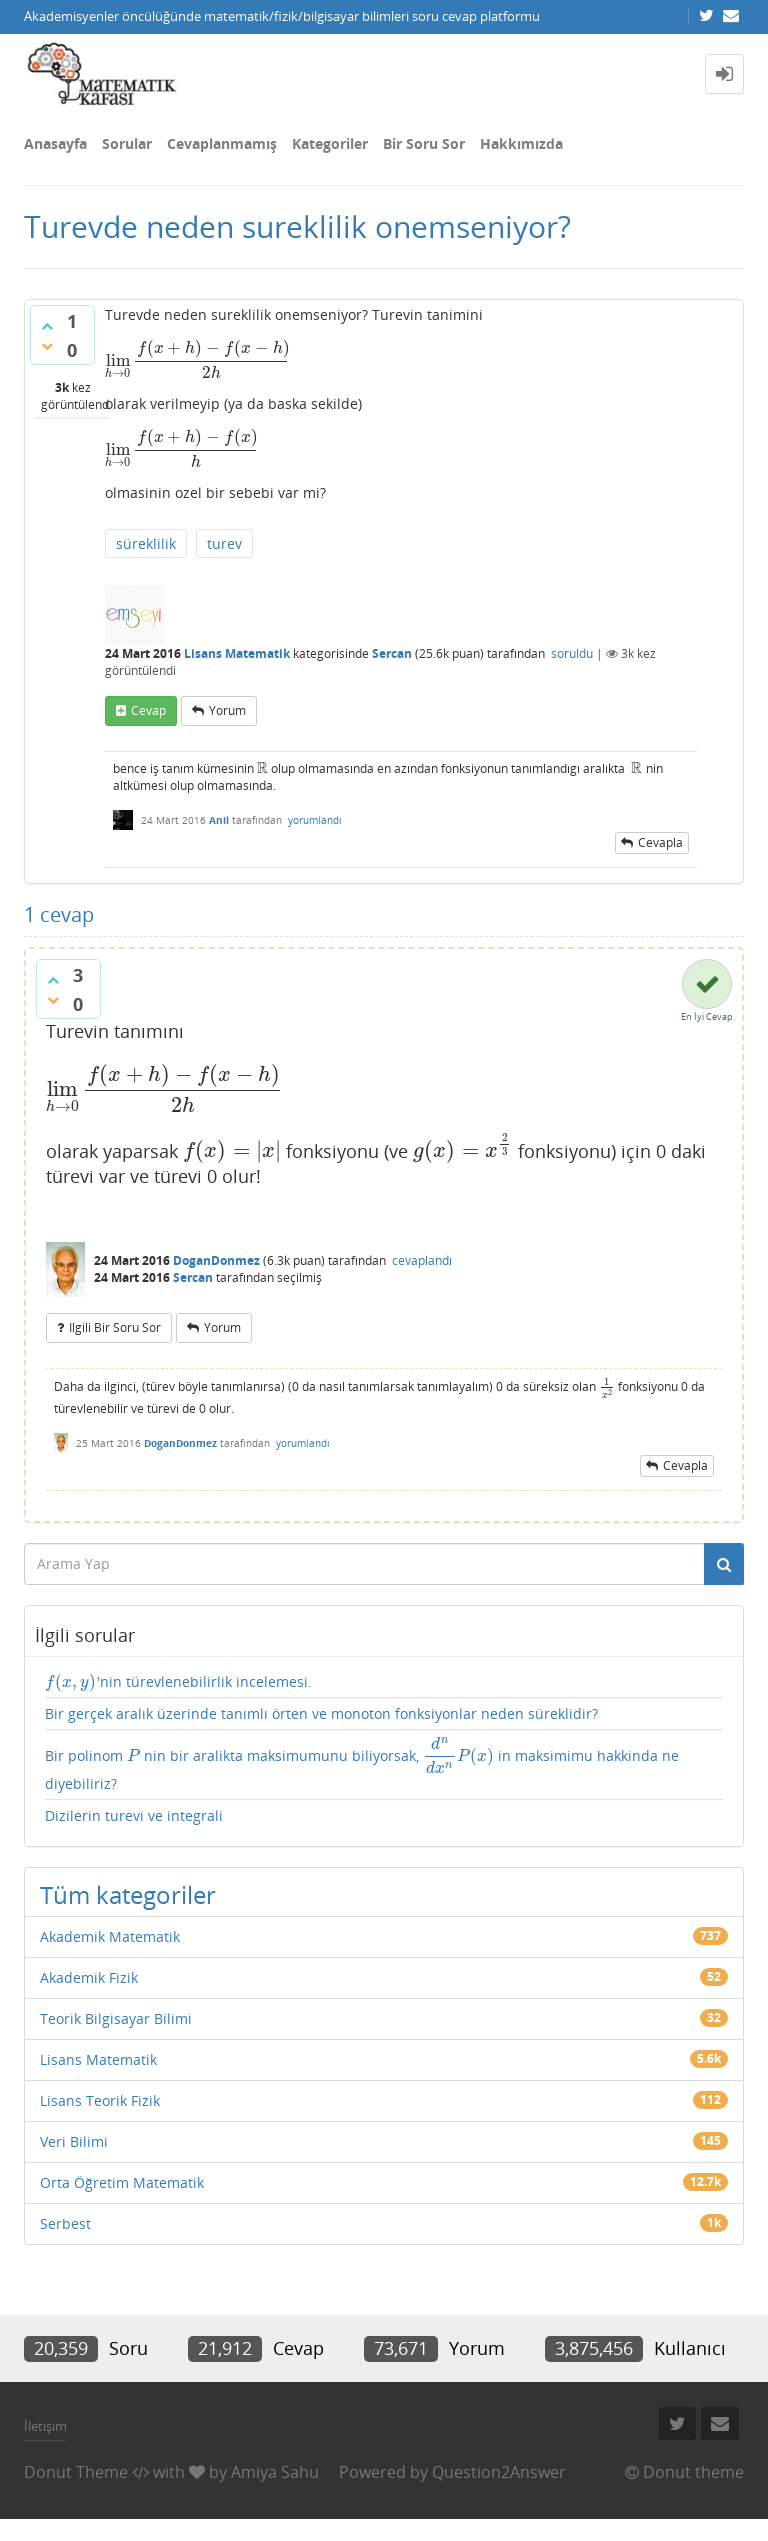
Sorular (127, 143)
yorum (227, 710)
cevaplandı (422, 1260)
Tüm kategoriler (128, 1894)
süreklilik (146, 543)
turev (224, 543)
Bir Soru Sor (424, 143)
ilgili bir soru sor (115, 1327)
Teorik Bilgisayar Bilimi (116, 2018)
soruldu (572, 653)
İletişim (45, 2426)
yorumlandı (315, 820)
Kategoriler (330, 143)
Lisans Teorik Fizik (100, 2100)
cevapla (660, 842)
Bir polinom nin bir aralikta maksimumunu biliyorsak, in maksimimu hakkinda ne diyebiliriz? (362, 1764)
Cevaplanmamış (222, 143)
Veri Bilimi (74, 2141)
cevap (148, 710)
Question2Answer (499, 2472)
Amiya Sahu (275, 2472)
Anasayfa (55, 143)
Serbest (65, 2223)
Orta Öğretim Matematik (122, 2182)
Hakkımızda (521, 143)
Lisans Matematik (237, 653)
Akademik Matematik (110, 1936)
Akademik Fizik (89, 1977)
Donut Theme (76, 2472)
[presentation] (197, 360)
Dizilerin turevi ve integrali (134, 1815)
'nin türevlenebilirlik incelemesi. (178, 1682)
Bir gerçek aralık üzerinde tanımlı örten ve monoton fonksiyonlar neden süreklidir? (321, 1713)
